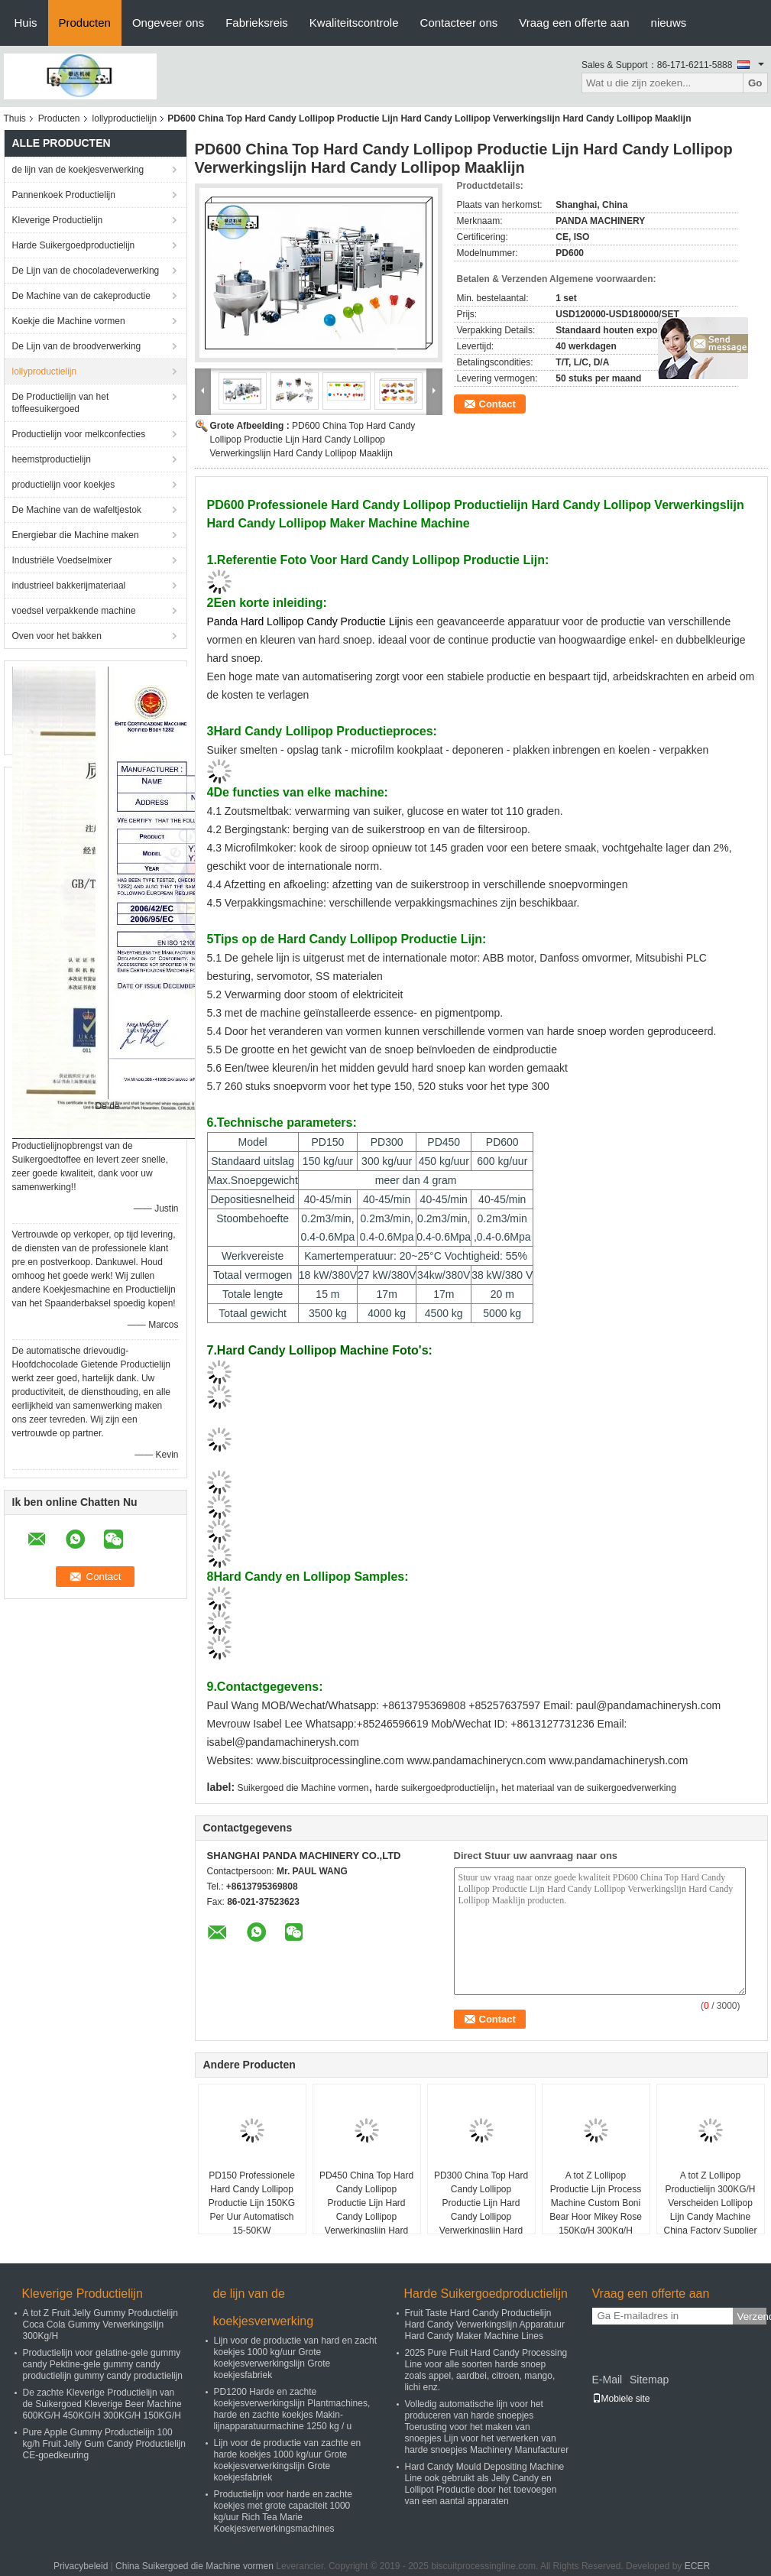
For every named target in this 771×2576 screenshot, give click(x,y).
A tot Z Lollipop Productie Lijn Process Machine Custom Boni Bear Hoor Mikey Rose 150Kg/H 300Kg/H (595, 2203)
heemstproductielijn (51, 459)
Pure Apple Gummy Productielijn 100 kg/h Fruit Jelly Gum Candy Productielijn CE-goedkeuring (104, 2444)
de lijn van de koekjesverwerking (78, 169)
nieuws (669, 22)
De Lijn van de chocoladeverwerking (86, 270)
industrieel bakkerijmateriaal (69, 585)
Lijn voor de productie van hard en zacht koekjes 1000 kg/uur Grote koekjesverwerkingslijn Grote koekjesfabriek (295, 2357)
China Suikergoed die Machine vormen (194, 2566)
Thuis (15, 118)
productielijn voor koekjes (63, 484)
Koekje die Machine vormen (68, 321)
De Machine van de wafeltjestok (76, 509)
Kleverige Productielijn (57, 220)
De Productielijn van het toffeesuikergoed (60, 402)
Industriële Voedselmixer (62, 560)
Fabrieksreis (256, 22)
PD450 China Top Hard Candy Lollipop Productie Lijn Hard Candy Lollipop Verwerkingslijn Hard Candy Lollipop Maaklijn (366, 2210)
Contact (497, 404)
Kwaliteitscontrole (354, 22)
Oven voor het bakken (57, 636)
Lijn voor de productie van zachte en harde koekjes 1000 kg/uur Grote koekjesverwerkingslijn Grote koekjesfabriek (287, 2460)
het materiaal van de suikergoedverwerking (588, 1788)
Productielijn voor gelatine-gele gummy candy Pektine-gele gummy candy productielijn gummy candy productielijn (103, 2364)
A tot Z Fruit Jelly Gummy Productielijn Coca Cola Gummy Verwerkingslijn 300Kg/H (100, 2324)
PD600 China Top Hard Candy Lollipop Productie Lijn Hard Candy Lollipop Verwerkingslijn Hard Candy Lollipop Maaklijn (313, 439)
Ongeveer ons (168, 22)
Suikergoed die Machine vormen (302, 1788)
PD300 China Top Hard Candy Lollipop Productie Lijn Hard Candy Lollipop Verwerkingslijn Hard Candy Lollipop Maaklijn (481, 2210)
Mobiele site (621, 2398)
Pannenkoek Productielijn (63, 195)
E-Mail (607, 2379)
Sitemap (649, 2379)
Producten (85, 22)
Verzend (751, 2316)
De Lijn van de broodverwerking (76, 346)
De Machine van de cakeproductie (81, 295)
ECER (697, 2566)
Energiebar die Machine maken (75, 535)
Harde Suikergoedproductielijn (73, 245)
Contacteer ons (459, 22)
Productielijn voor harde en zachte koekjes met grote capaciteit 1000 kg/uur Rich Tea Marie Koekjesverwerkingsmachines (283, 2511)
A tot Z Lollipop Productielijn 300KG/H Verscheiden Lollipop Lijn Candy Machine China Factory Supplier (709, 2203)
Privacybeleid (80, 2566)
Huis (26, 22)
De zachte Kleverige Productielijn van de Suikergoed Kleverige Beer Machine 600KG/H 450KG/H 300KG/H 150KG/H (102, 2404)
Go (755, 83)
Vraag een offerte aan (574, 22)
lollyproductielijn (124, 118)
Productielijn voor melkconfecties (79, 434)
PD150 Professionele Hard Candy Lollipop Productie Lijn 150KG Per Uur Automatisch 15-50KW (252, 2203)
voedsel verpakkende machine (74, 610)
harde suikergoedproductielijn (435, 1788)
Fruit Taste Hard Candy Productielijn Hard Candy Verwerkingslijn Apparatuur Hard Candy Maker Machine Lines (485, 2324)
